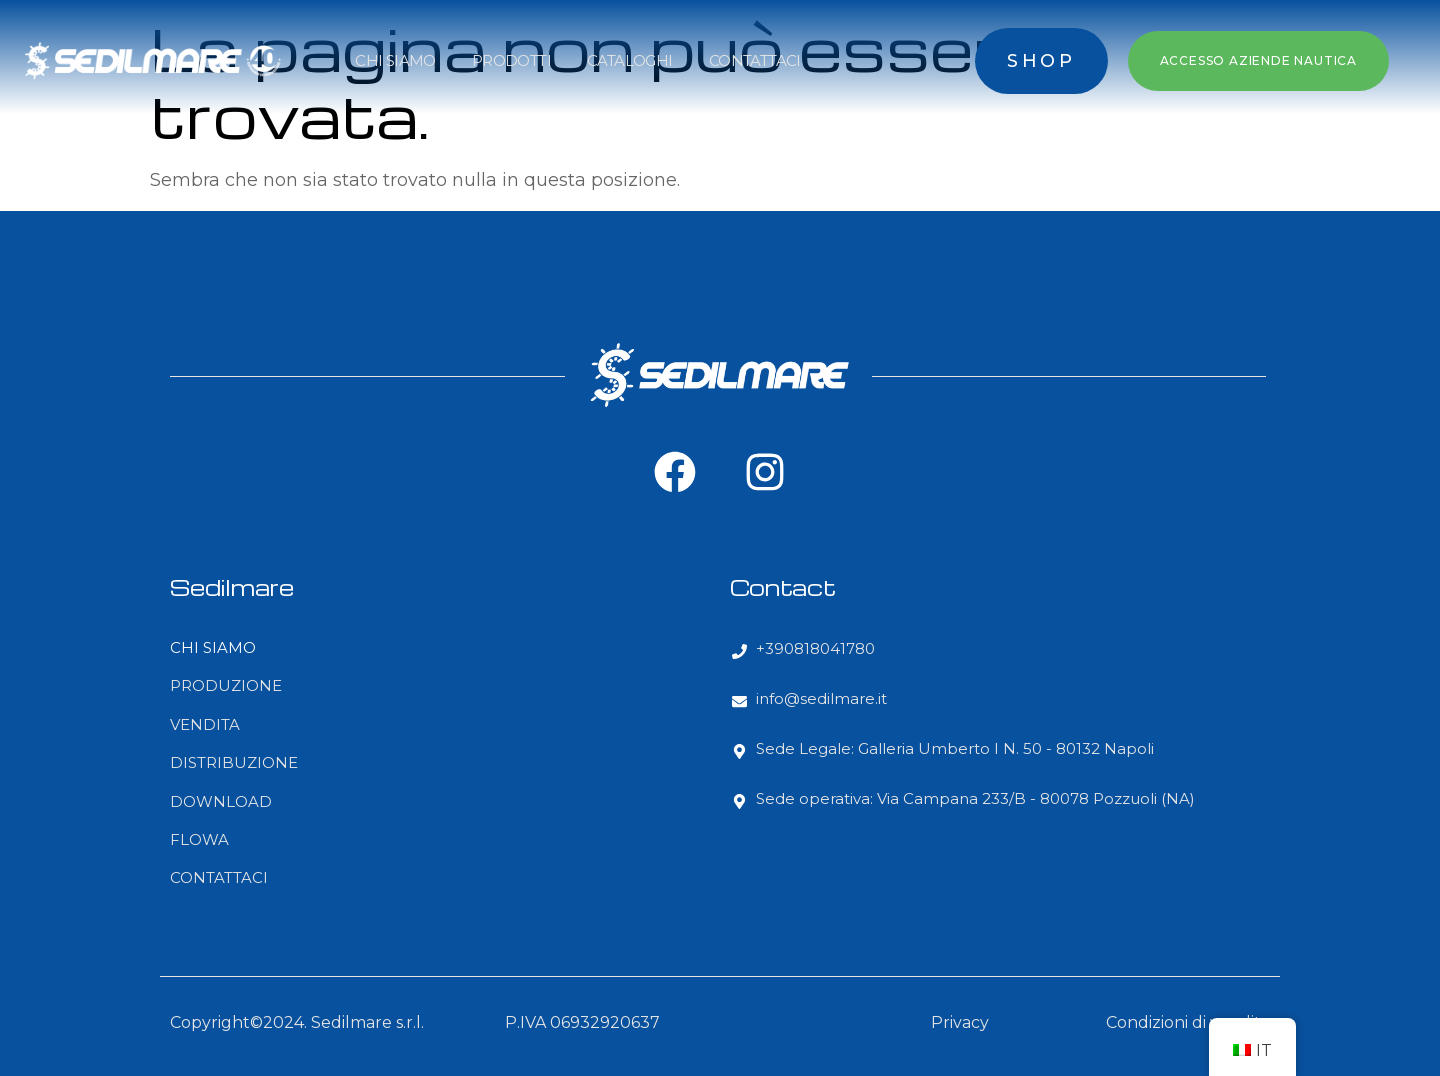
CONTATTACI (755, 60)
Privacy (960, 1022)
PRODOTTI (511, 60)
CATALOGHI (630, 60)
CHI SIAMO (395, 60)
